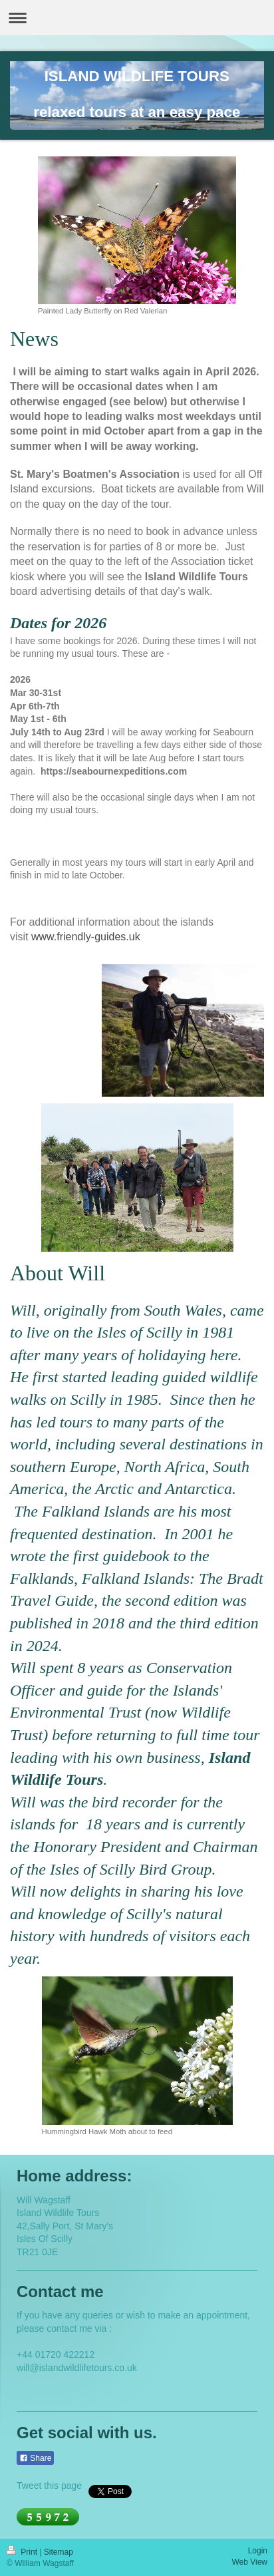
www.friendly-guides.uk (85, 936)
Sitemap (58, 2552)
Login (257, 2550)
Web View (249, 2562)
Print (23, 2552)
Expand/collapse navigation (137, 17)
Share (35, 2458)
